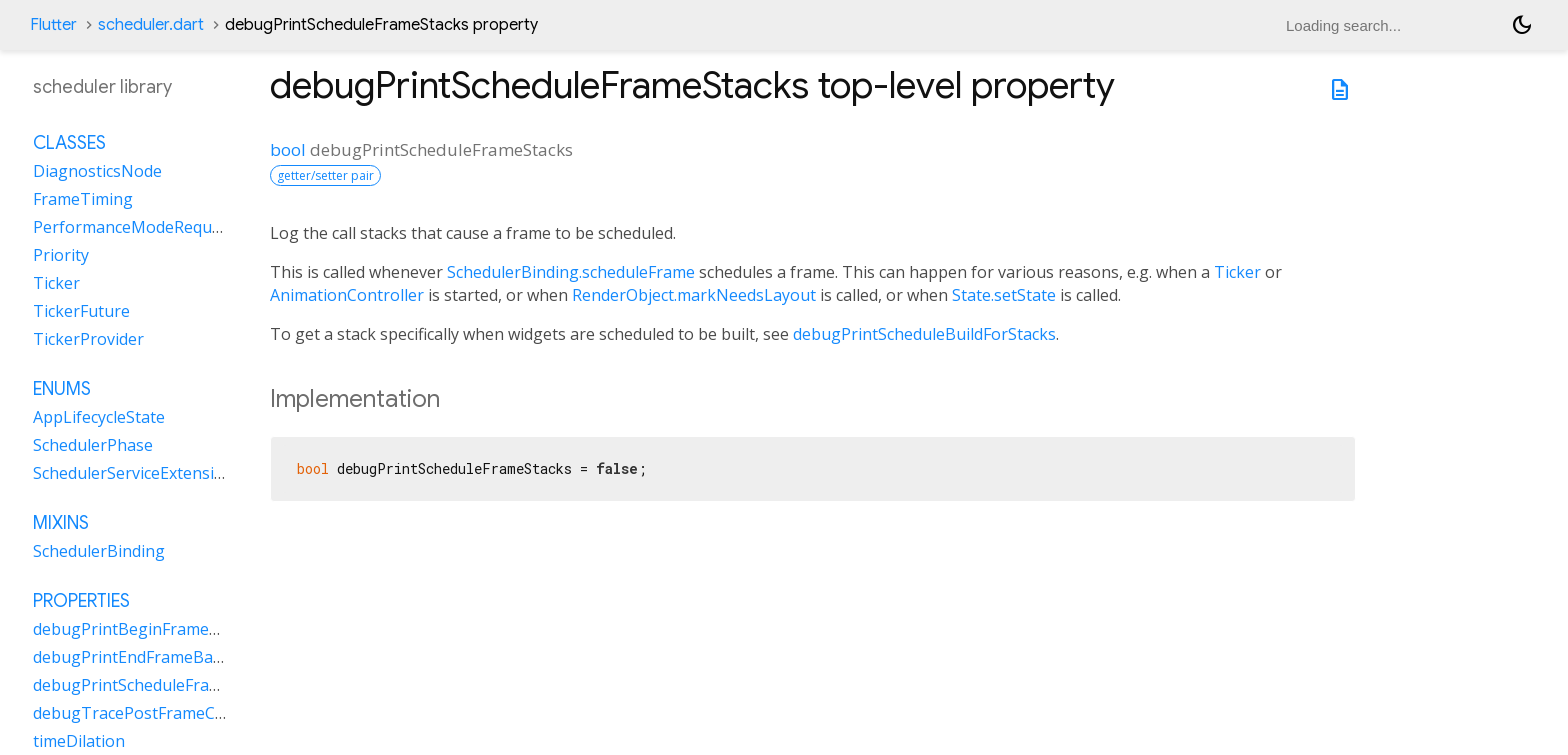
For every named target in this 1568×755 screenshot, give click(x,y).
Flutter (53, 25)
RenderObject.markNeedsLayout (694, 295)
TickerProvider (88, 339)
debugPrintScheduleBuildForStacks (924, 334)
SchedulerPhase (93, 445)
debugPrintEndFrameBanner (141, 657)
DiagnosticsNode (97, 171)
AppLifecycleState (99, 417)
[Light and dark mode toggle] (1522, 25)
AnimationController (347, 295)
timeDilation (79, 741)
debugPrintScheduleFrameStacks (156, 685)
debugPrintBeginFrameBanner (149, 629)
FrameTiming (83, 199)
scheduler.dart (151, 25)
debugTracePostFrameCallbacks (154, 713)
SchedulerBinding (99, 551)
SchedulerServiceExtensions (137, 473)
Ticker (1237, 272)
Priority (61, 255)
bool (288, 149)
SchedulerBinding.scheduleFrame (571, 272)
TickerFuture (81, 311)
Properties (81, 601)
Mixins (61, 523)
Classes (69, 143)
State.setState (1004, 295)
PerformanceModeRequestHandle (160, 227)
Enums (62, 389)
